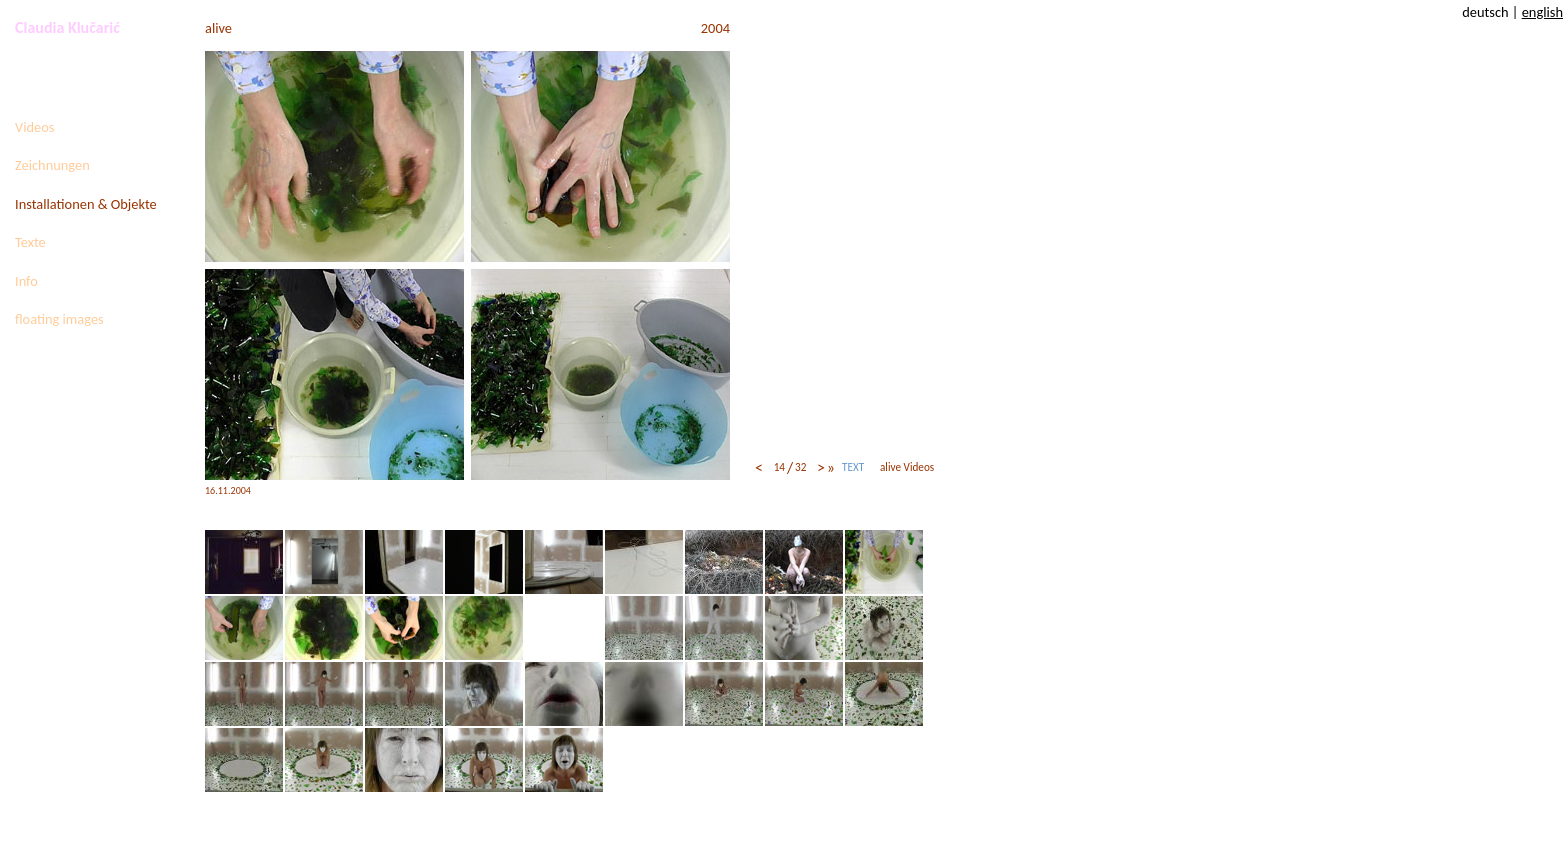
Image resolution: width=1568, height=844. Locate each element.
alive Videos (907, 467)
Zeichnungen (52, 165)
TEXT (853, 467)
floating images (59, 319)
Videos (34, 127)
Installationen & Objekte (86, 204)
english (1542, 12)
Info (26, 281)
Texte (30, 242)
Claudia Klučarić (67, 27)
